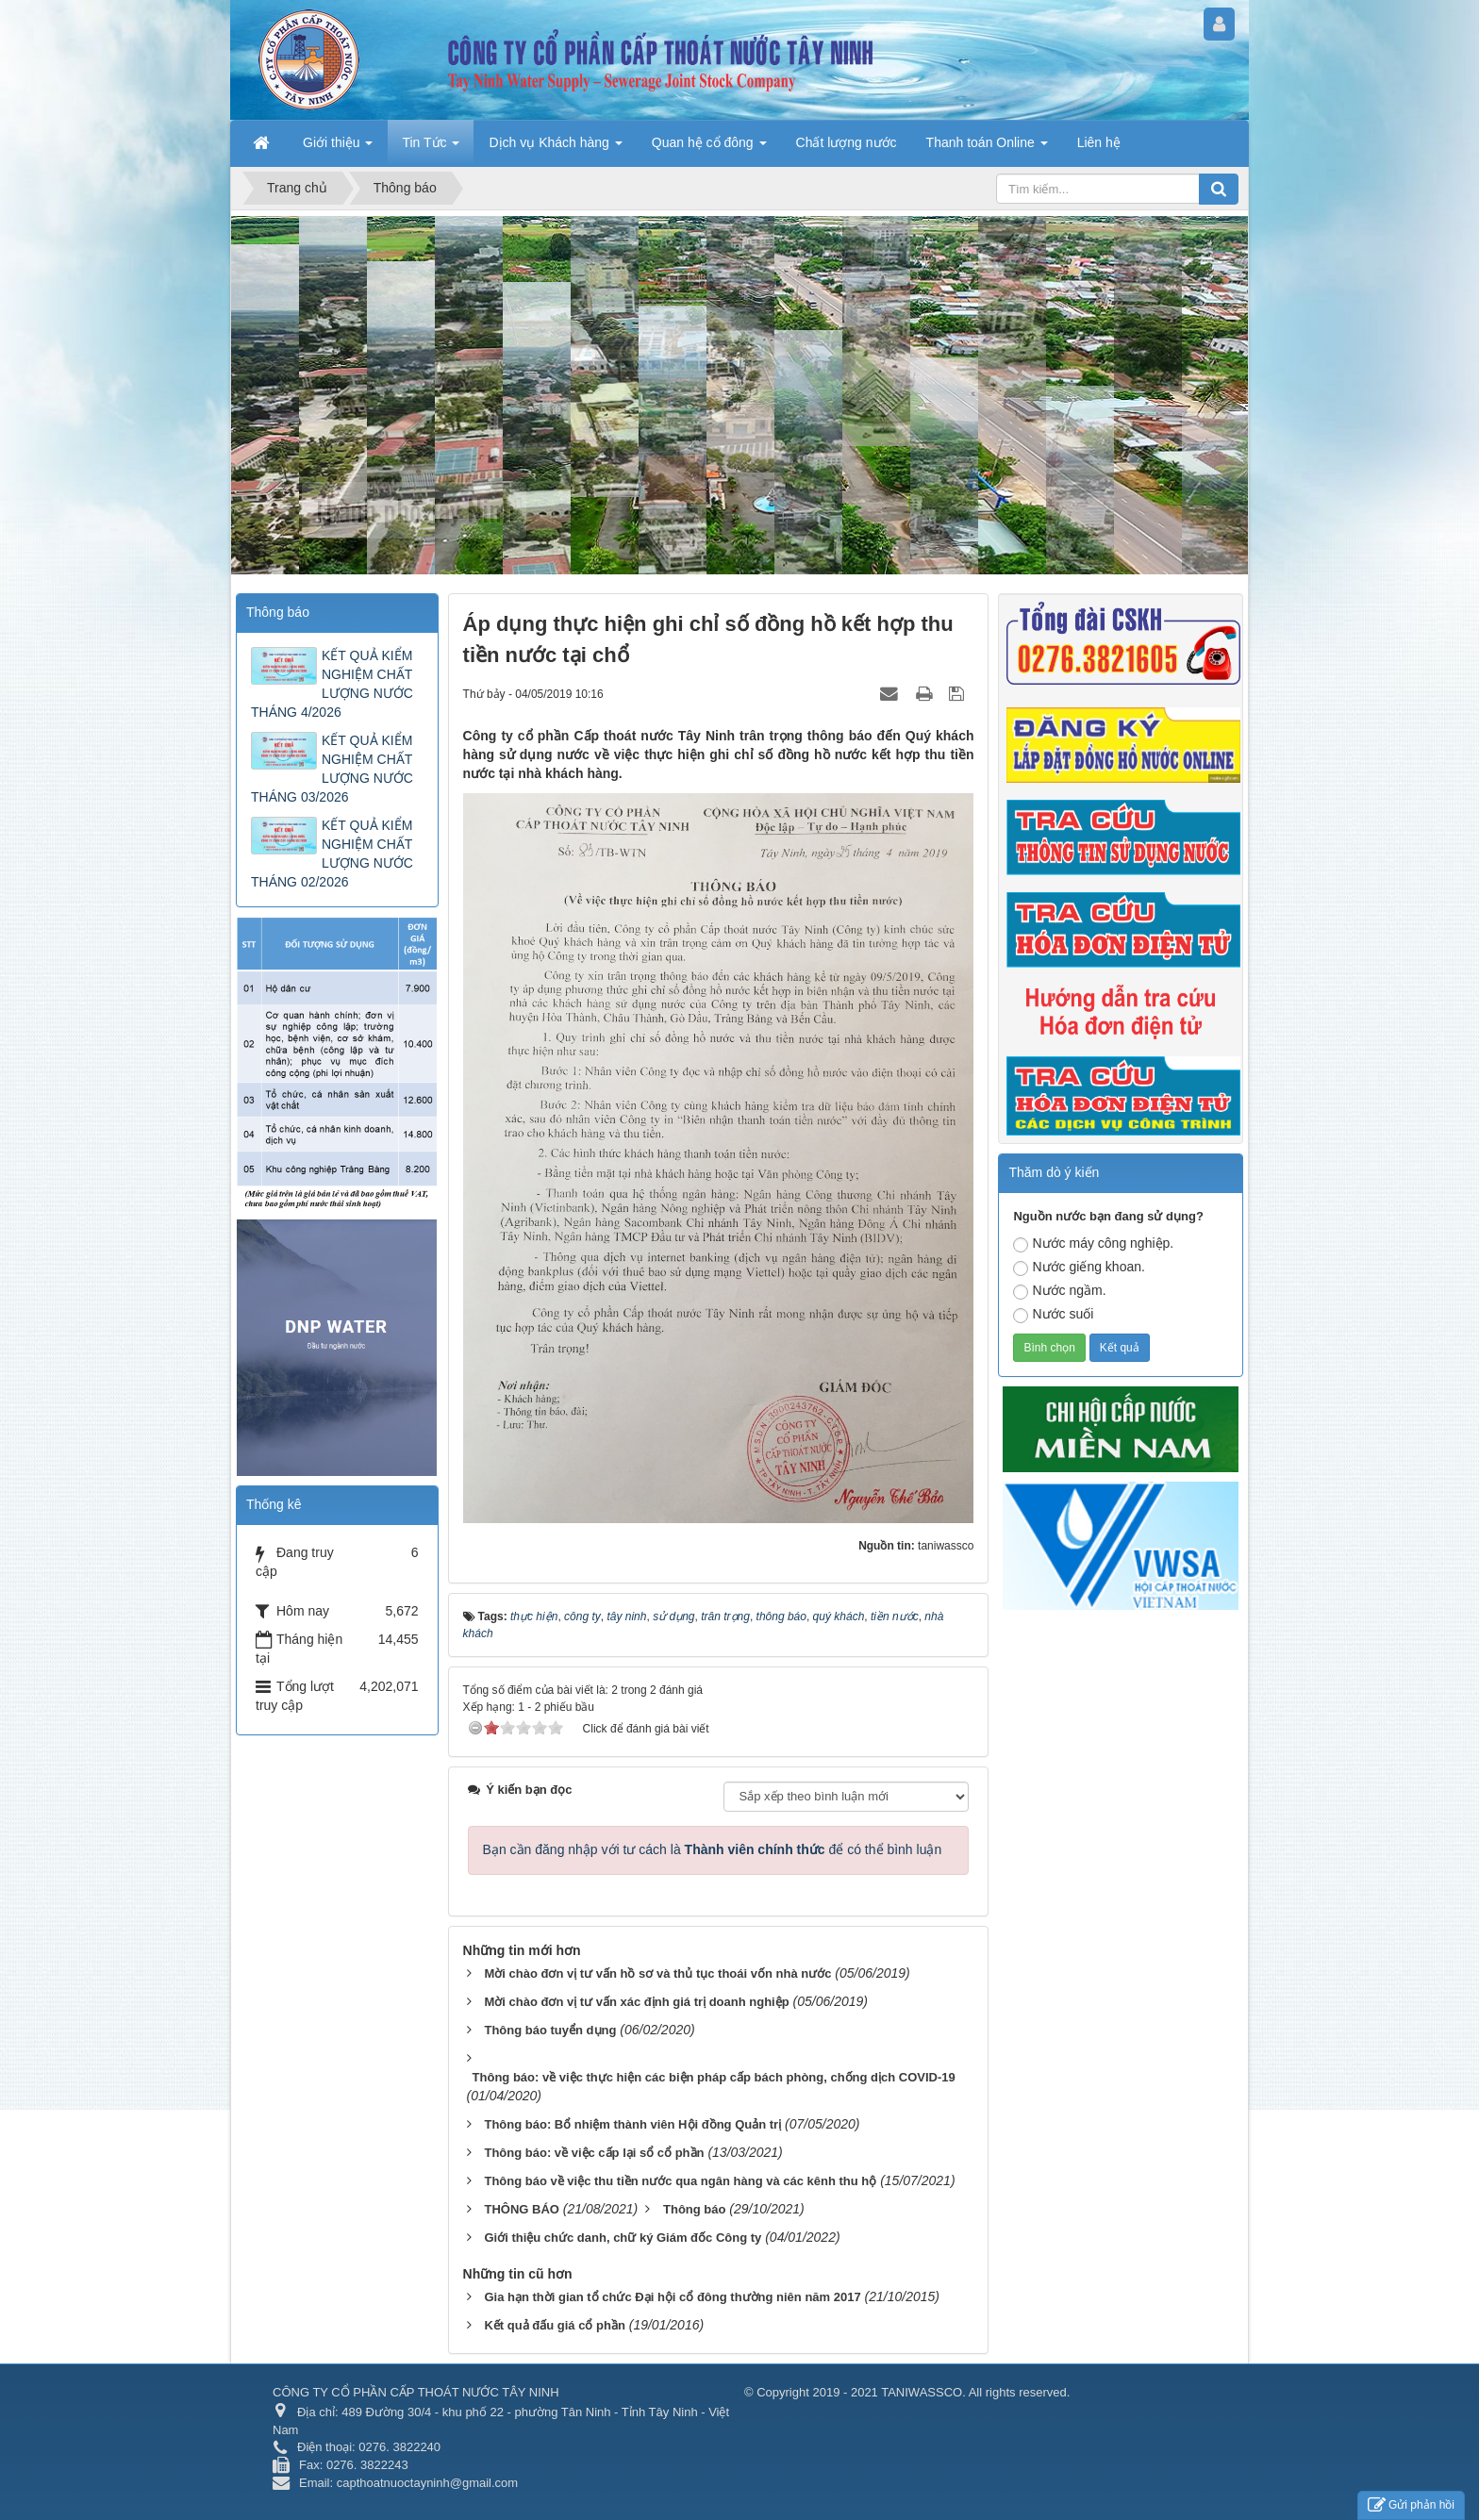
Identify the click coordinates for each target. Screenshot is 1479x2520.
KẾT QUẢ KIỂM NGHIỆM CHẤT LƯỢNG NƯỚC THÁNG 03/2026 (332, 768)
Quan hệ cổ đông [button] (709, 148)
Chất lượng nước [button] (846, 142)
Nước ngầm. (1059, 1291)
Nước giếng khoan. (1078, 1267)
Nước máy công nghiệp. (1093, 1243)
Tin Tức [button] (430, 148)
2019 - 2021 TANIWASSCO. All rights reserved (939, 2392)
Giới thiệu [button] (338, 148)
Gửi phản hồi (1411, 2505)
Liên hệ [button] (1099, 142)
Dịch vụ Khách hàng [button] (555, 148)
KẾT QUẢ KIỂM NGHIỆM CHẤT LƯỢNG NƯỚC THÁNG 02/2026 (332, 853)
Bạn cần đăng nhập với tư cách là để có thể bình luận (712, 1849)
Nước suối (1053, 1314)
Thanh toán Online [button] (987, 148)
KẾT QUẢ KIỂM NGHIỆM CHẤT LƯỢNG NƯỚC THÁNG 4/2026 (332, 684)
